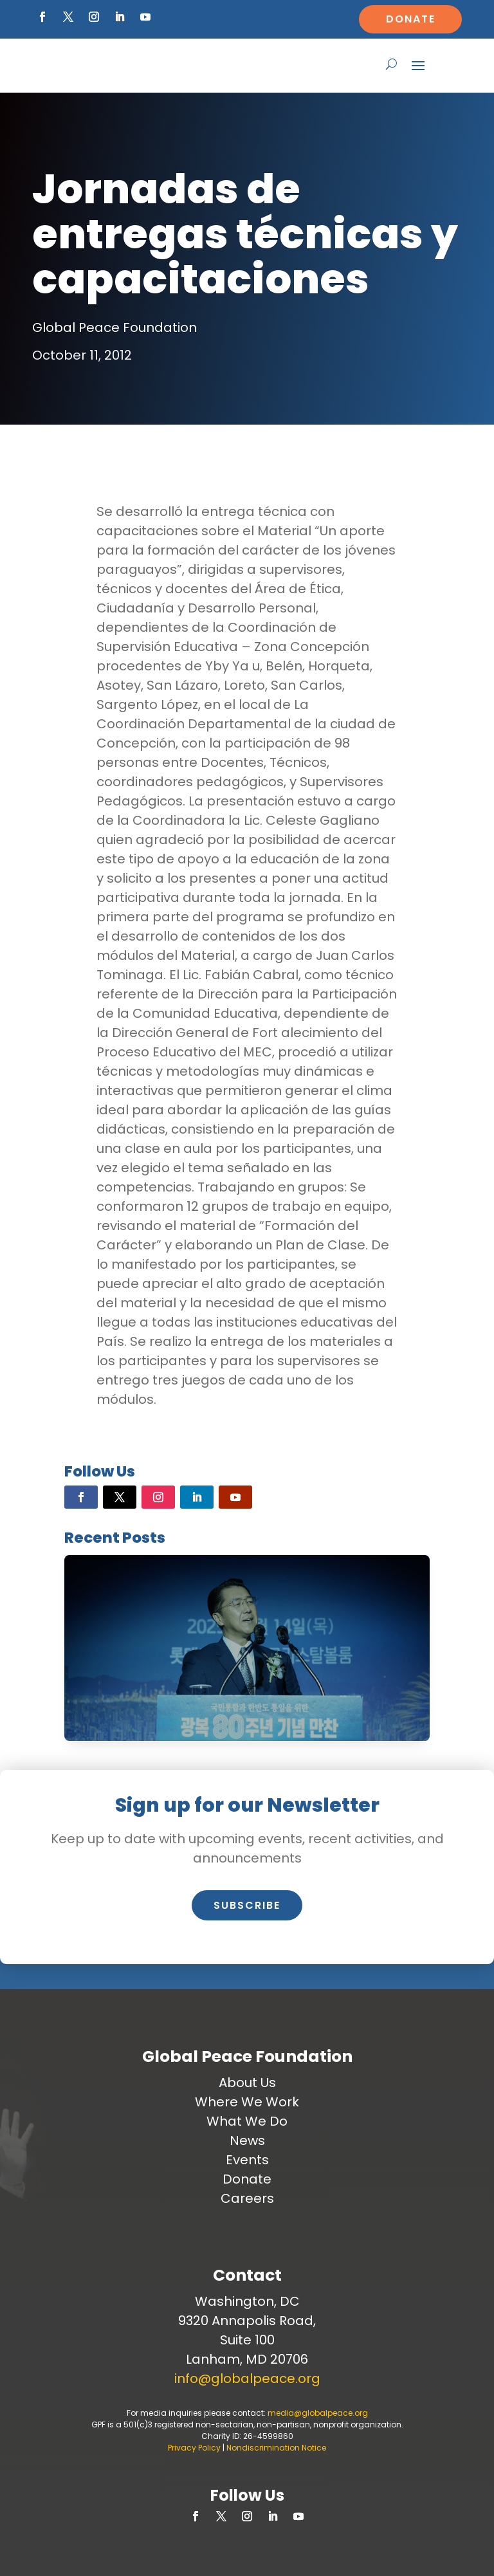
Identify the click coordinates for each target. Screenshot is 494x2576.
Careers (247, 2198)
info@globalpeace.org (247, 2378)
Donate (410, 19)
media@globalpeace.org (318, 2412)
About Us (247, 2083)
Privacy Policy (194, 2447)
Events (247, 2160)
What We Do (247, 2121)
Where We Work (247, 2102)
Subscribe (247, 1905)
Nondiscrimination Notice (276, 2447)
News (247, 2140)
